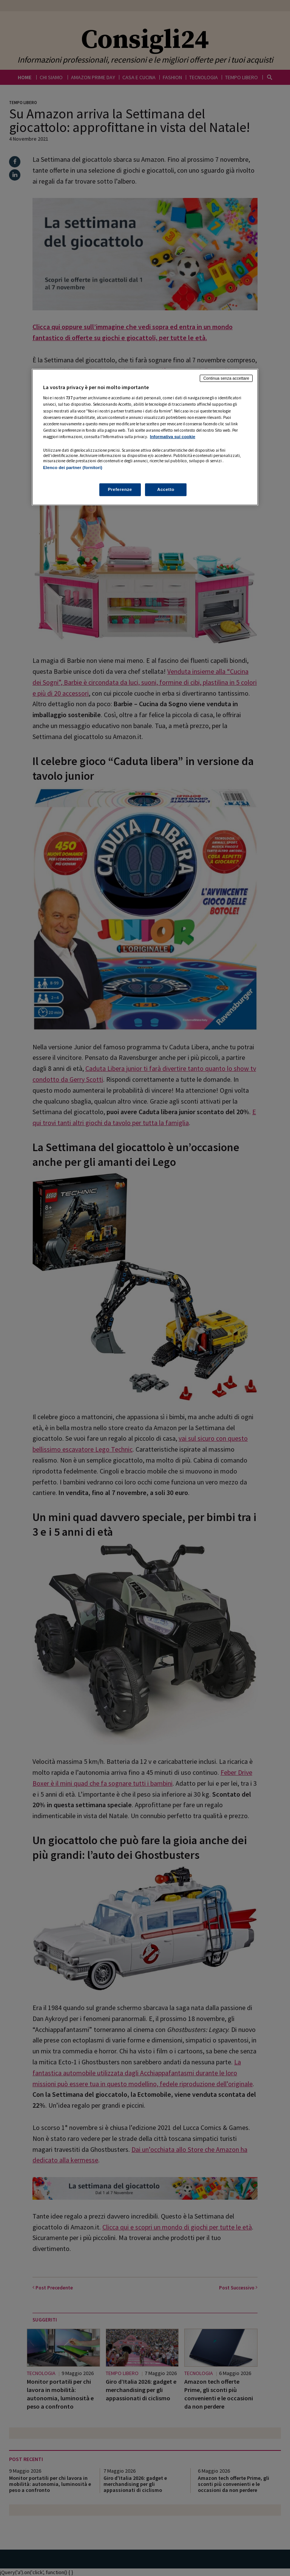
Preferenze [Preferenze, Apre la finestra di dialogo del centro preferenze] (120, 489)
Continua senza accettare (226, 378)
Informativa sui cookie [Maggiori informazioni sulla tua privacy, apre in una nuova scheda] (172, 436)
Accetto (165, 489)
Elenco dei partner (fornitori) (72, 467)
